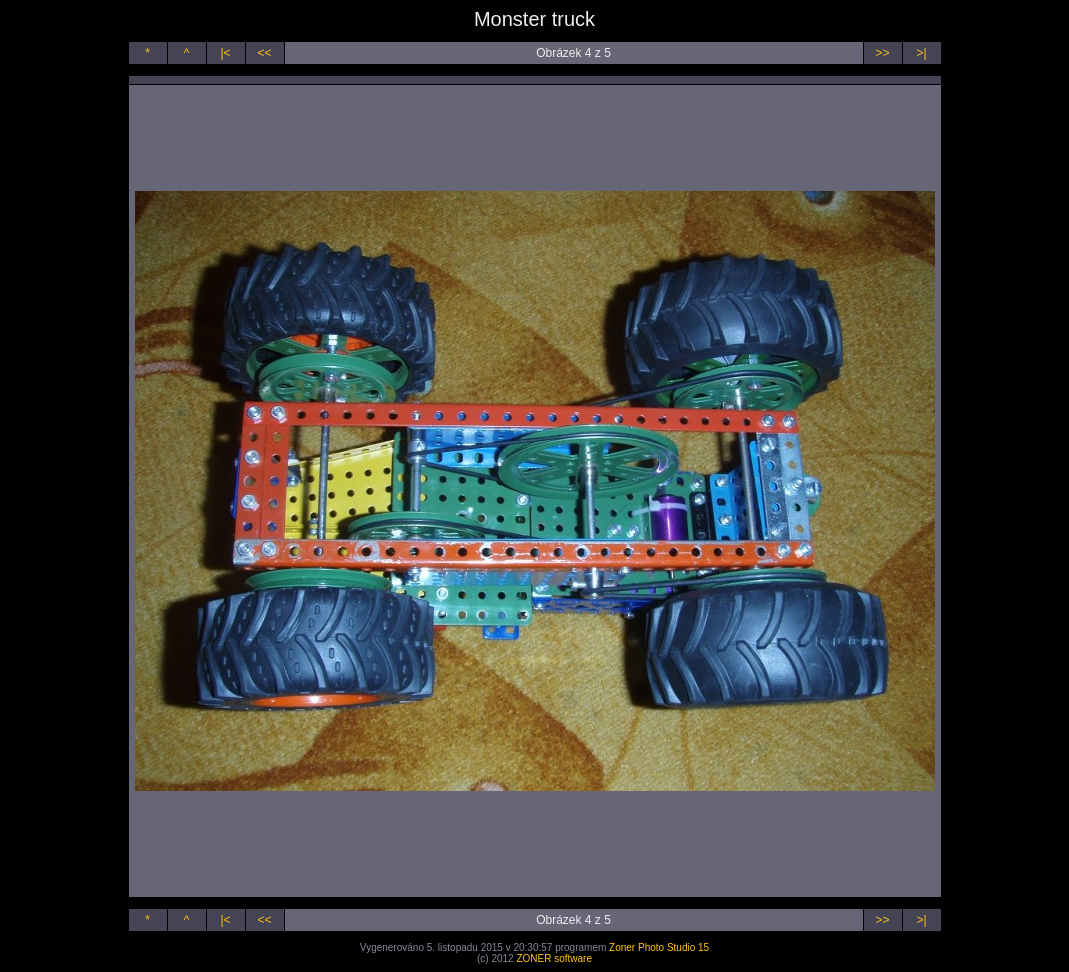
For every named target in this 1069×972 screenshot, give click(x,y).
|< (225, 53)
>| (921, 53)
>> (882, 53)
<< (264, 53)
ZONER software (554, 958)
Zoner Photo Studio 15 (659, 947)
